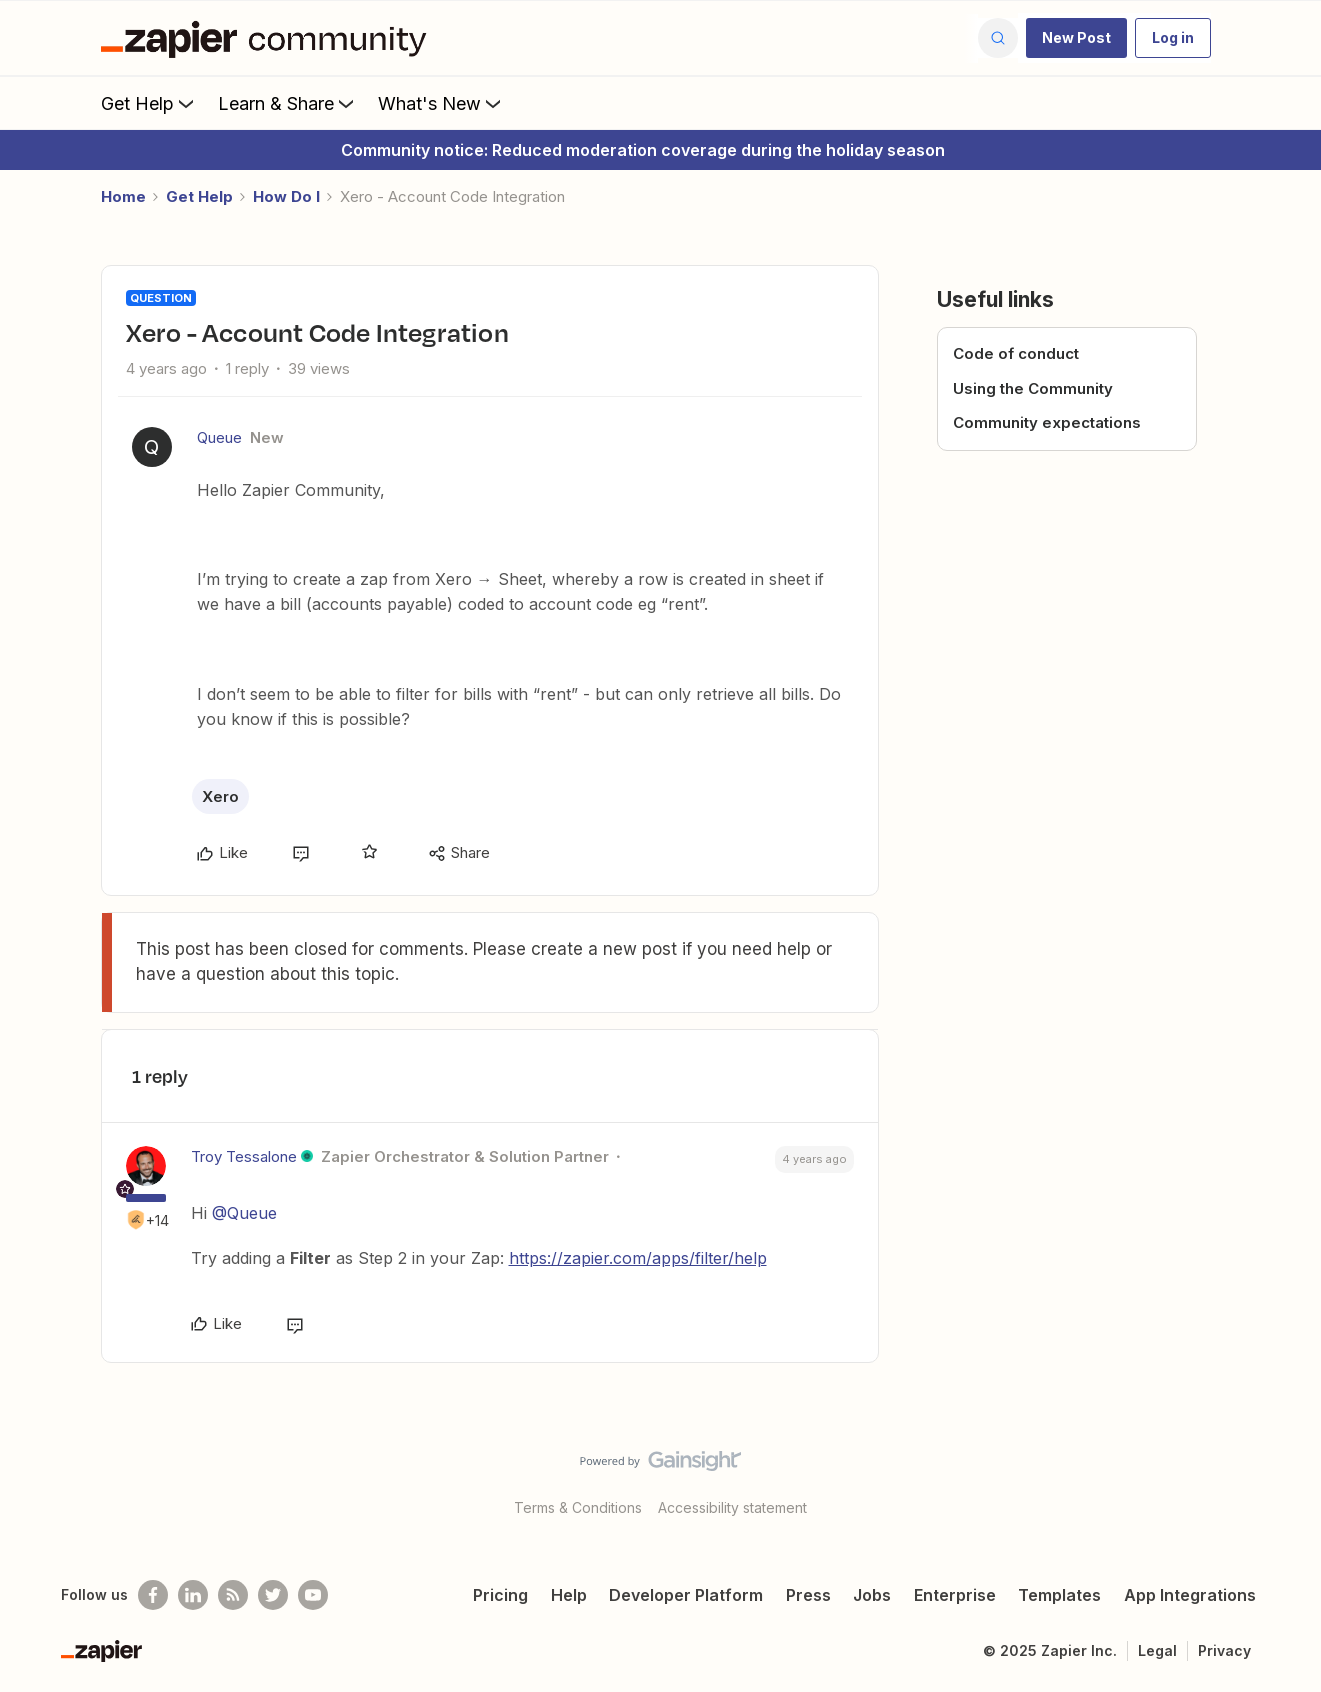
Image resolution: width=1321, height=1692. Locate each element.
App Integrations (1190, 1595)
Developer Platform (686, 1595)
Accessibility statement (732, 1507)
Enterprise (955, 1595)
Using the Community (1033, 388)
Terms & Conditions (578, 1507)
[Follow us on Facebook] (153, 1595)
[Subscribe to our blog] (233, 1595)
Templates (1059, 1595)
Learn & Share (288, 103)
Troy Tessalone (244, 1156)
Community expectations (1047, 422)
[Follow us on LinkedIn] (193, 1595)
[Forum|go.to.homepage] (269, 38)
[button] (1076, 38)
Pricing (500, 1595)
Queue (219, 437)
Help (569, 1595)
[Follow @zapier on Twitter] (273, 1595)
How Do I (286, 196)
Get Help (149, 103)
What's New (441, 103)
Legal (1157, 1650)
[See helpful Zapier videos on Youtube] (313, 1595)
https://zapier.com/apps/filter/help (638, 1258)
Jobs (872, 1595)
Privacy (1224, 1650)
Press (808, 1595)
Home (123, 196)
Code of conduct (1016, 353)
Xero (220, 796)
